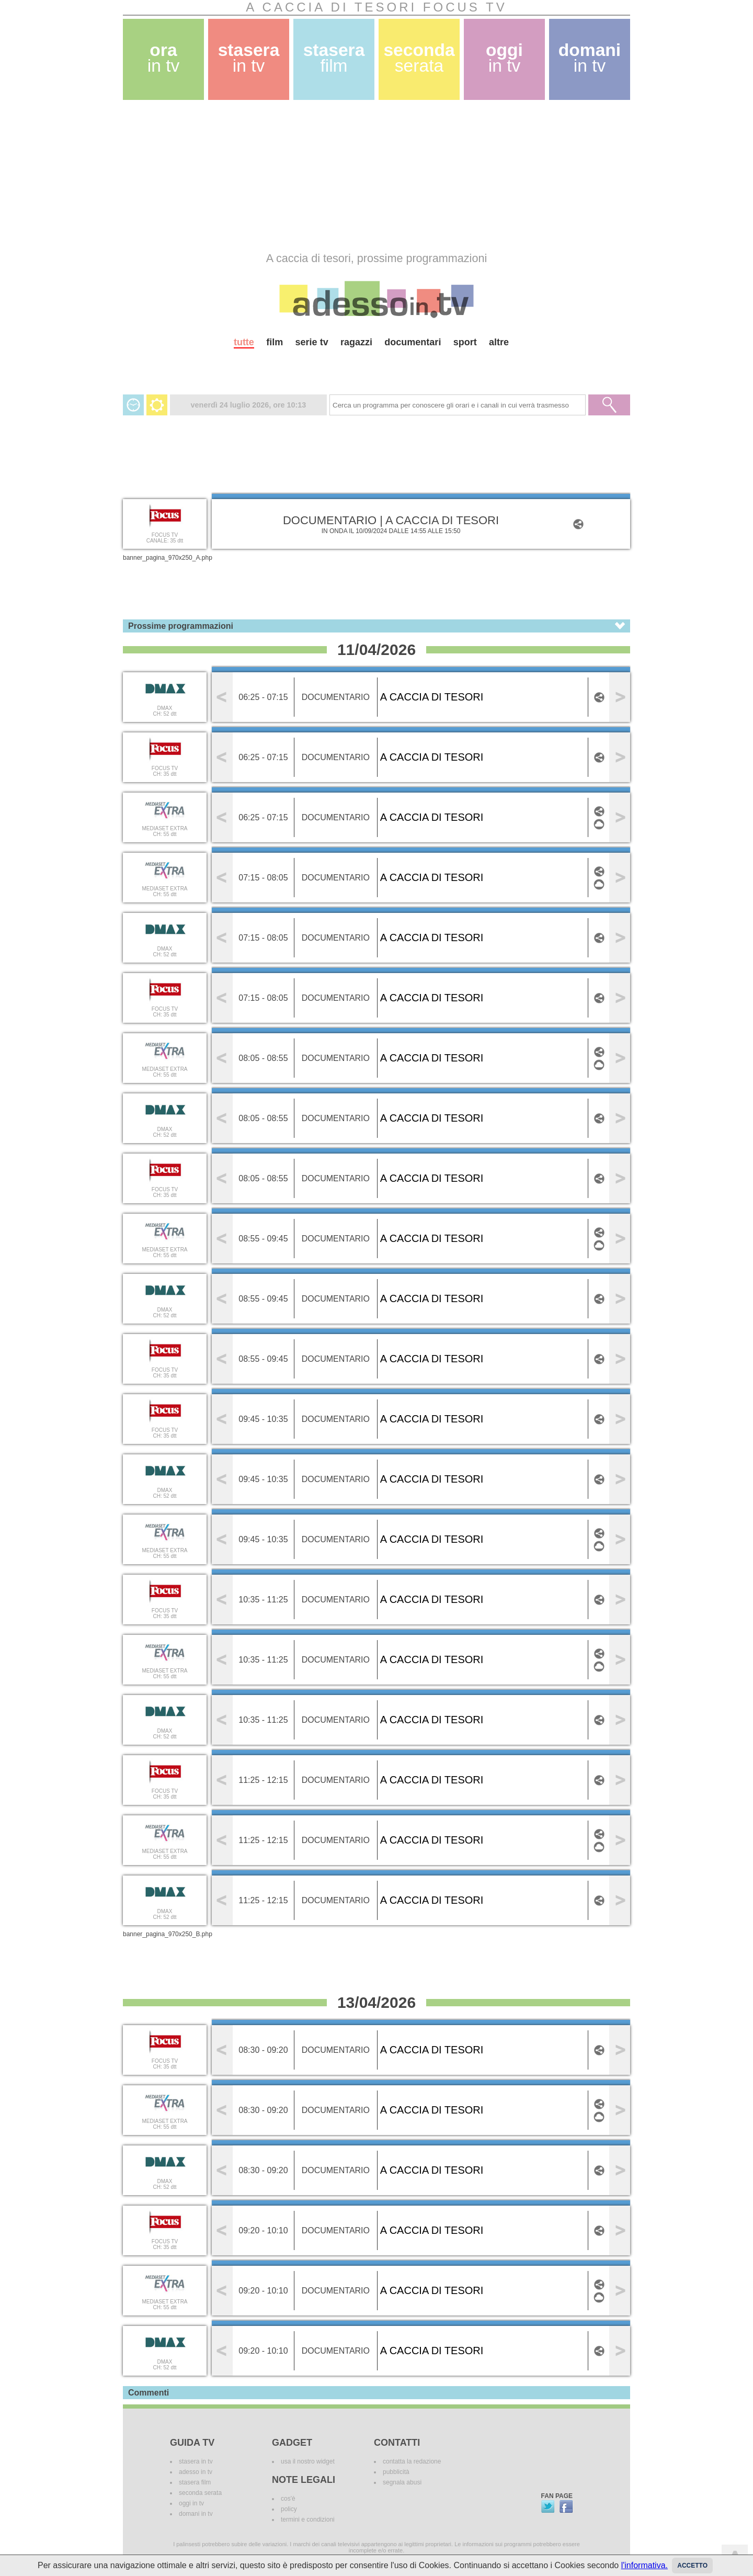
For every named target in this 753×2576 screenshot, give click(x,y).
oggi (504, 57)
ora (163, 57)
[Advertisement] (376, 175)
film (274, 342)
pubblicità (396, 2472)
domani (589, 57)
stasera (249, 57)
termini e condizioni (308, 2519)
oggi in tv (191, 2503)
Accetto (692, 2565)
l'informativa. (644, 2565)
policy (289, 2509)
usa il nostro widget (308, 2461)
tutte (244, 342)
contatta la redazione (412, 2461)
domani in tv (196, 2513)
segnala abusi (402, 2482)
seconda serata (200, 2492)
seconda (418, 57)
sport (465, 342)
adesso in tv (195, 2472)
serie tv (311, 342)
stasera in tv (196, 2461)
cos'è (288, 2498)
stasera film (195, 2482)
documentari (412, 342)
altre (499, 342)
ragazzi (356, 342)
